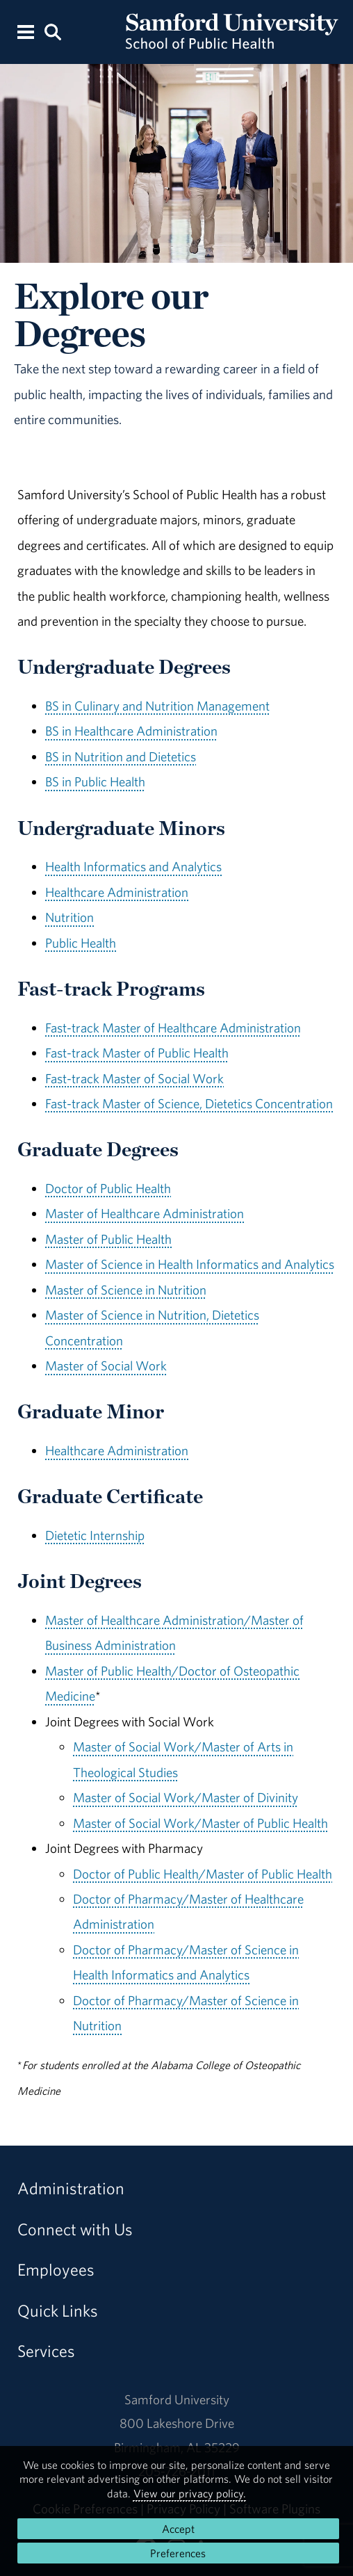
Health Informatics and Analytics (133, 866)
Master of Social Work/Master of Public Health (200, 1823)
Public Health (80, 942)
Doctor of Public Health (108, 1188)
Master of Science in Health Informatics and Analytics (189, 1264)
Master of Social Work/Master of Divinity (185, 1797)
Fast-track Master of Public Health (137, 1052)
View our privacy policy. (189, 2493)
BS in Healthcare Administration (131, 730)
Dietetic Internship (95, 1535)
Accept (178, 2529)
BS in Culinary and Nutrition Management (157, 705)
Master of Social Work (106, 1365)
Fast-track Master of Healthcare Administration (173, 1027)
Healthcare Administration (116, 892)
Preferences (178, 2553)
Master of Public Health (108, 1239)
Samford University (176, 2399)
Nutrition (69, 917)
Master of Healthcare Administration (144, 1213)
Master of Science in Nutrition (125, 1289)
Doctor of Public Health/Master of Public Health (202, 1873)
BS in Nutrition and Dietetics (120, 756)
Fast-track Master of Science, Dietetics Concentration (189, 1103)
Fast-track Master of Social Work (134, 1078)
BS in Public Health (95, 781)
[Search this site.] (53, 31)
